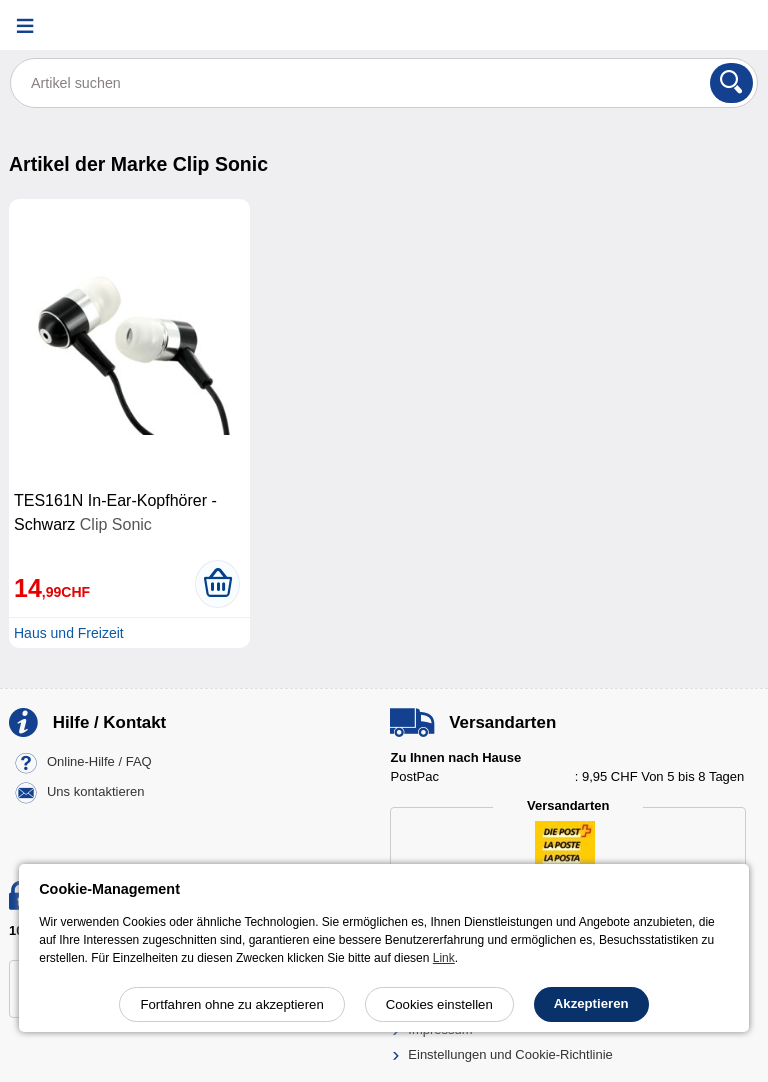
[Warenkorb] (733, 25)
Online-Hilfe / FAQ (99, 761)
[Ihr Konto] (683, 25)
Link (444, 958)
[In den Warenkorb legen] (217, 584)
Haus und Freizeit (69, 633)
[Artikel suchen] (384, 83)
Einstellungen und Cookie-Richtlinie (510, 1054)
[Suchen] (731, 83)
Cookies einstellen (439, 1004)
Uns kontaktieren (96, 791)
